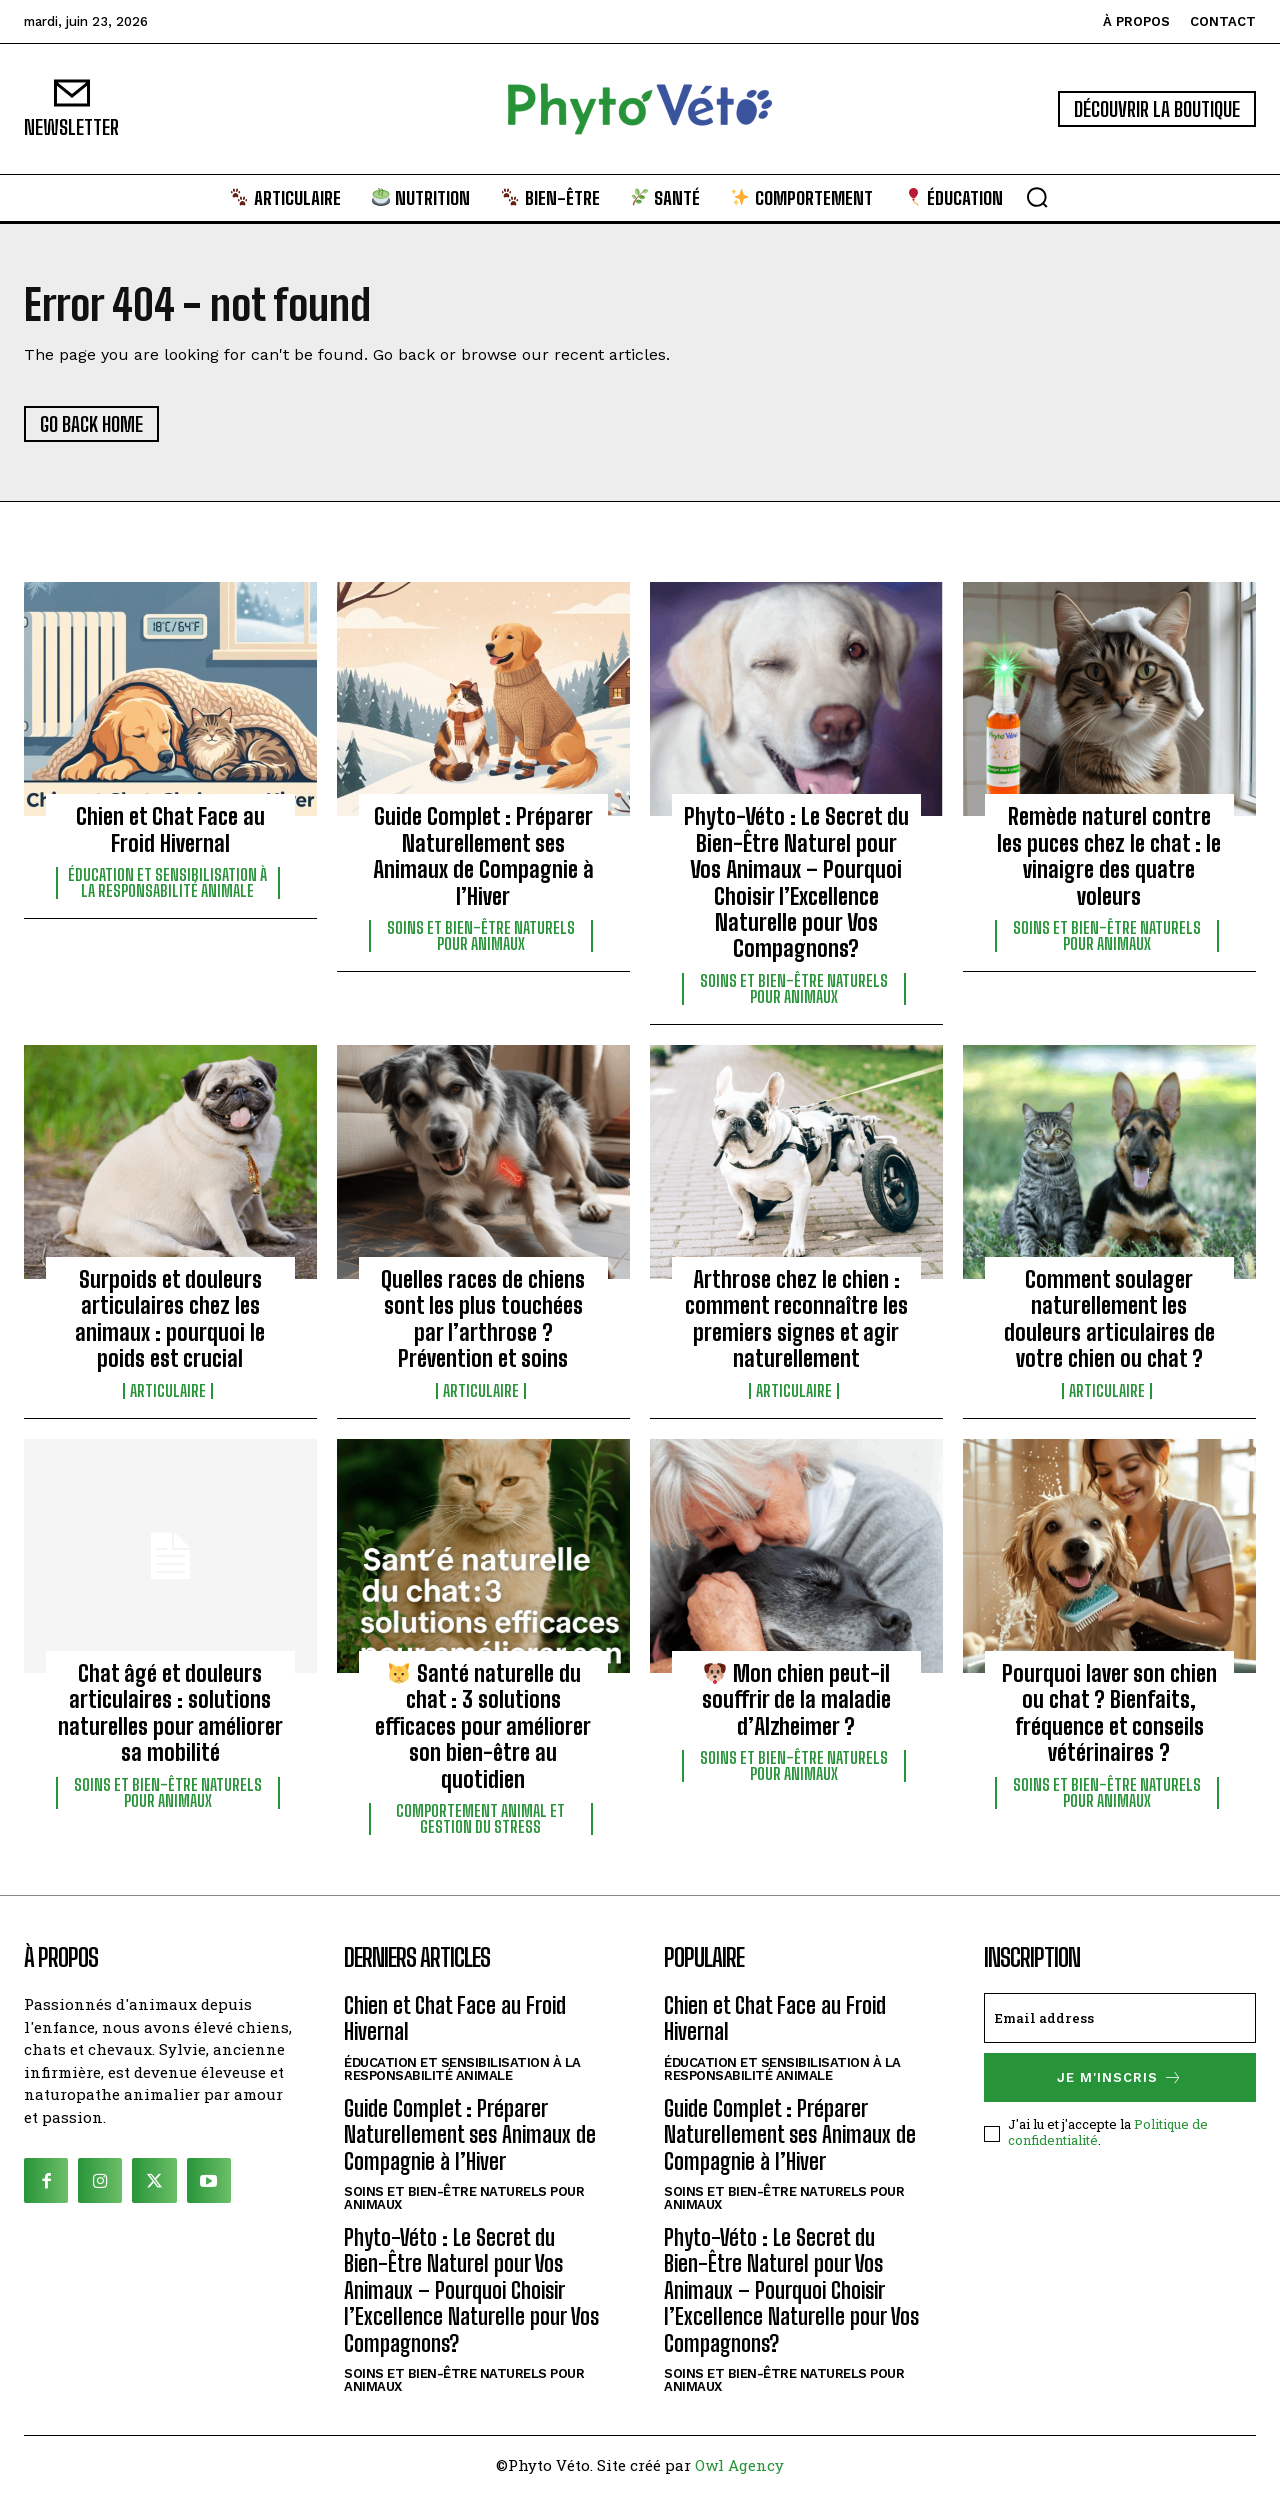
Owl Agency (739, 2465)
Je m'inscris (1120, 2077)
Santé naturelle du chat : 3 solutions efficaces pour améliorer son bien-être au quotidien (483, 1726)
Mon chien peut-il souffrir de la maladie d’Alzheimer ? (796, 1700)
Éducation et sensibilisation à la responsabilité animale (167, 883)
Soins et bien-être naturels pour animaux (481, 936)
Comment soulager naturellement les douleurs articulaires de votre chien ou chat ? (1109, 1319)
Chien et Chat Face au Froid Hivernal (170, 829)
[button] (1037, 197)
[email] (1120, 2018)
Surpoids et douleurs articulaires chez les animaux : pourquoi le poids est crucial (170, 1319)
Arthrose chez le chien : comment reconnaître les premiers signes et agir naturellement (796, 1319)
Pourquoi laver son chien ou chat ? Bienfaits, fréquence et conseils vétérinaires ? (1109, 1713)
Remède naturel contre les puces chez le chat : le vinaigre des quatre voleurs (1109, 856)
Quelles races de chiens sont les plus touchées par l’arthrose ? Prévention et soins (483, 1319)
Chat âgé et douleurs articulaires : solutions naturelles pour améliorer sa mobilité (170, 1713)
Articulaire (168, 1391)
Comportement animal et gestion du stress (480, 1819)
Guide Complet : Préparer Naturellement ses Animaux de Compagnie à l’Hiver (483, 856)
